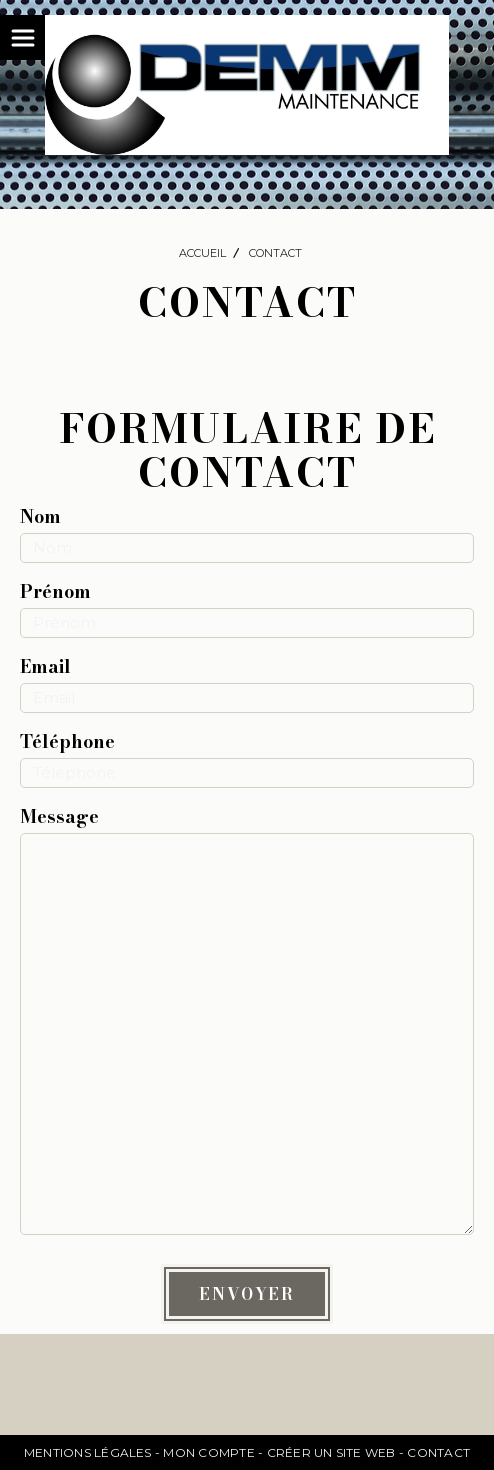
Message (59, 816)
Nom (40, 516)
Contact (438, 1452)
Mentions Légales (88, 1452)
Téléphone (67, 741)
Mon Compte (208, 1452)
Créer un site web (331, 1452)
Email (45, 666)
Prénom (55, 591)
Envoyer (246, 1294)
